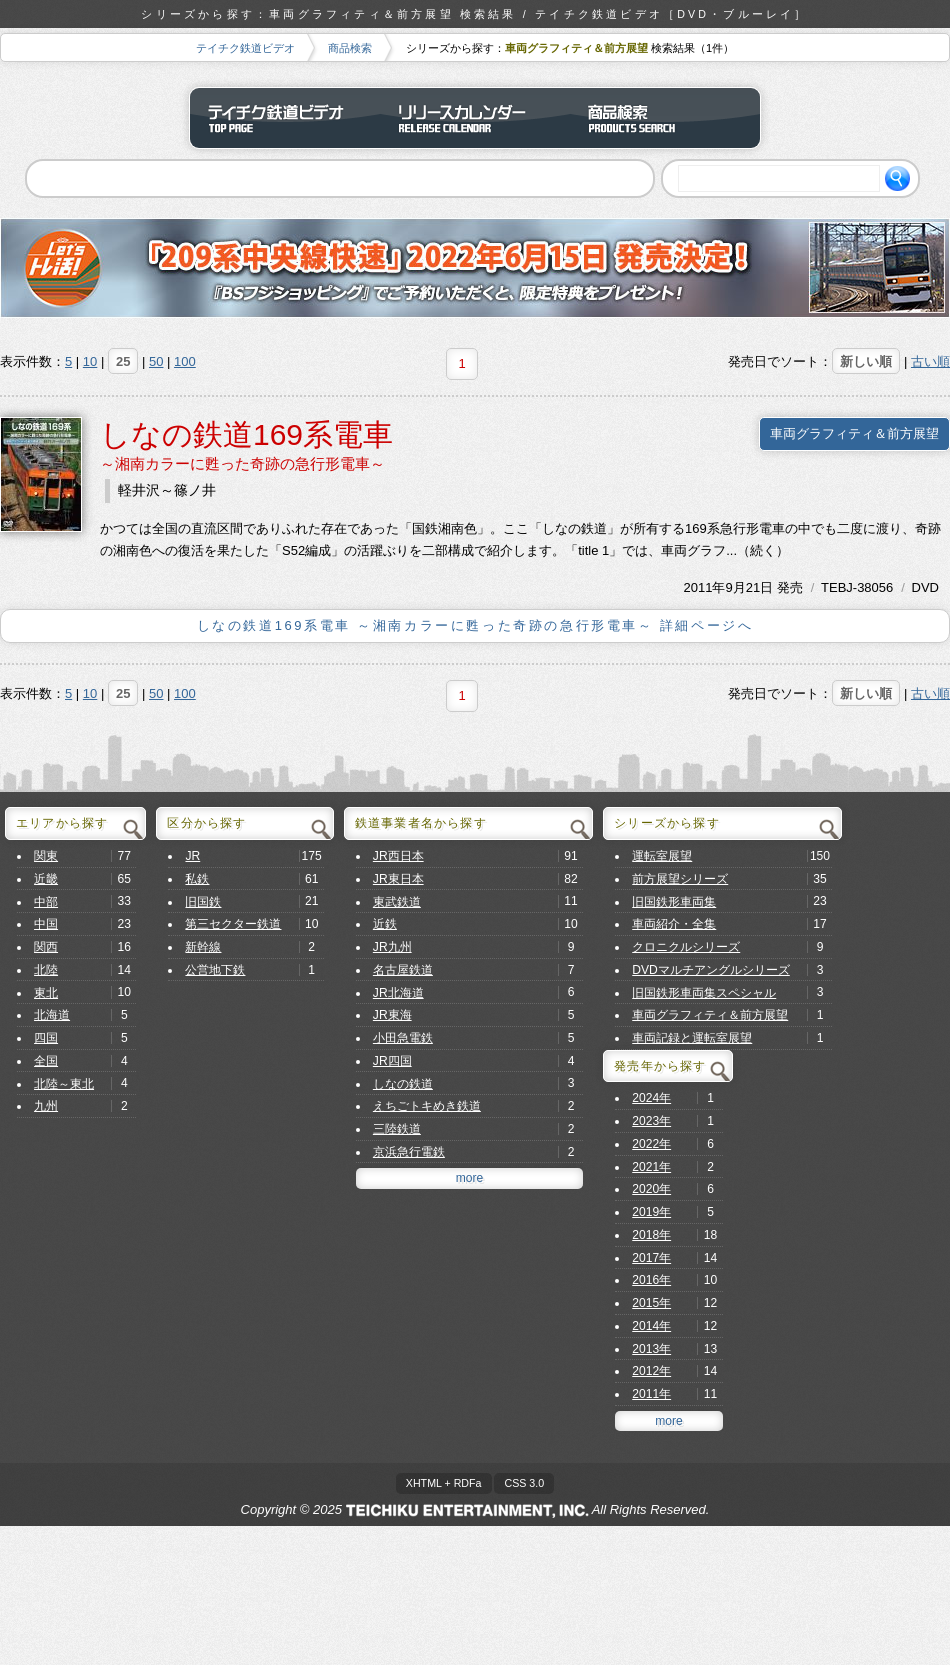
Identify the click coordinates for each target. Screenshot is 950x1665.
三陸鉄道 (397, 1129)
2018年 (651, 1235)
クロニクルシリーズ (686, 947)
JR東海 (392, 1015)
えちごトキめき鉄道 (427, 1106)
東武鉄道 (397, 902)
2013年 (651, 1349)
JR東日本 (398, 879)
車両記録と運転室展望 (692, 1038)
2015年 (651, 1303)
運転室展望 (662, 856)
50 (156, 361)
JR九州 (392, 947)
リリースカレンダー (475, 118)
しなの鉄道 (403, 1084)
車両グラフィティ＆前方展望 (854, 433)
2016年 (651, 1280)
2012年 (651, 1371)
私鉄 (197, 879)
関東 (46, 856)
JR (192, 856)
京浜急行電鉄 (409, 1152)
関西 (46, 947)
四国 (46, 1038)
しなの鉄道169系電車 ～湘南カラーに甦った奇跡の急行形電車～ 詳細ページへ (475, 625)
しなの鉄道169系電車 (246, 434)
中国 (46, 924)
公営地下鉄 (215, 970)
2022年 (651, 1144)
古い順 (930, 361)
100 (185, 361)
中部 (46, 902)
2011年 (705, 587)
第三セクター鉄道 (233, 924)
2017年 (651, 1258)
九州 (46, 1106)
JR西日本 (398, 856)
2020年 (651, 1189)
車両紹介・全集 (674, 924)
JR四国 (392, 1061)
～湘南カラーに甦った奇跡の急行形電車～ (242, 463)
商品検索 (350, 48)
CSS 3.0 (524, 1483)
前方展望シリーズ (680, 879)
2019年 (651, 1212)
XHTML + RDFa (444, 1483)
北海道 (52, 1015)
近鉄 (385, 924)
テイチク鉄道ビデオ (245, 48)
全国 (46, 1061)
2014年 (651, 1326)
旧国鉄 (203, 902)
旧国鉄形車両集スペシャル (704, 993)
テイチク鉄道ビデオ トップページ (285, 118)
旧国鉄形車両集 (674, 902)
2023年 (651, 1121)
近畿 (46, 879)
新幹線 (203, 947)
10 (90, 361)
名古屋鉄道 (403, 970)
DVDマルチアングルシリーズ (711, 970)
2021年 (651, 1167)
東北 (46, 993)
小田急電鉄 (403, 1038)
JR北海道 (398, 993)
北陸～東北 (64, 1084)
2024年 (651, 1098)
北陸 (46, 970)
